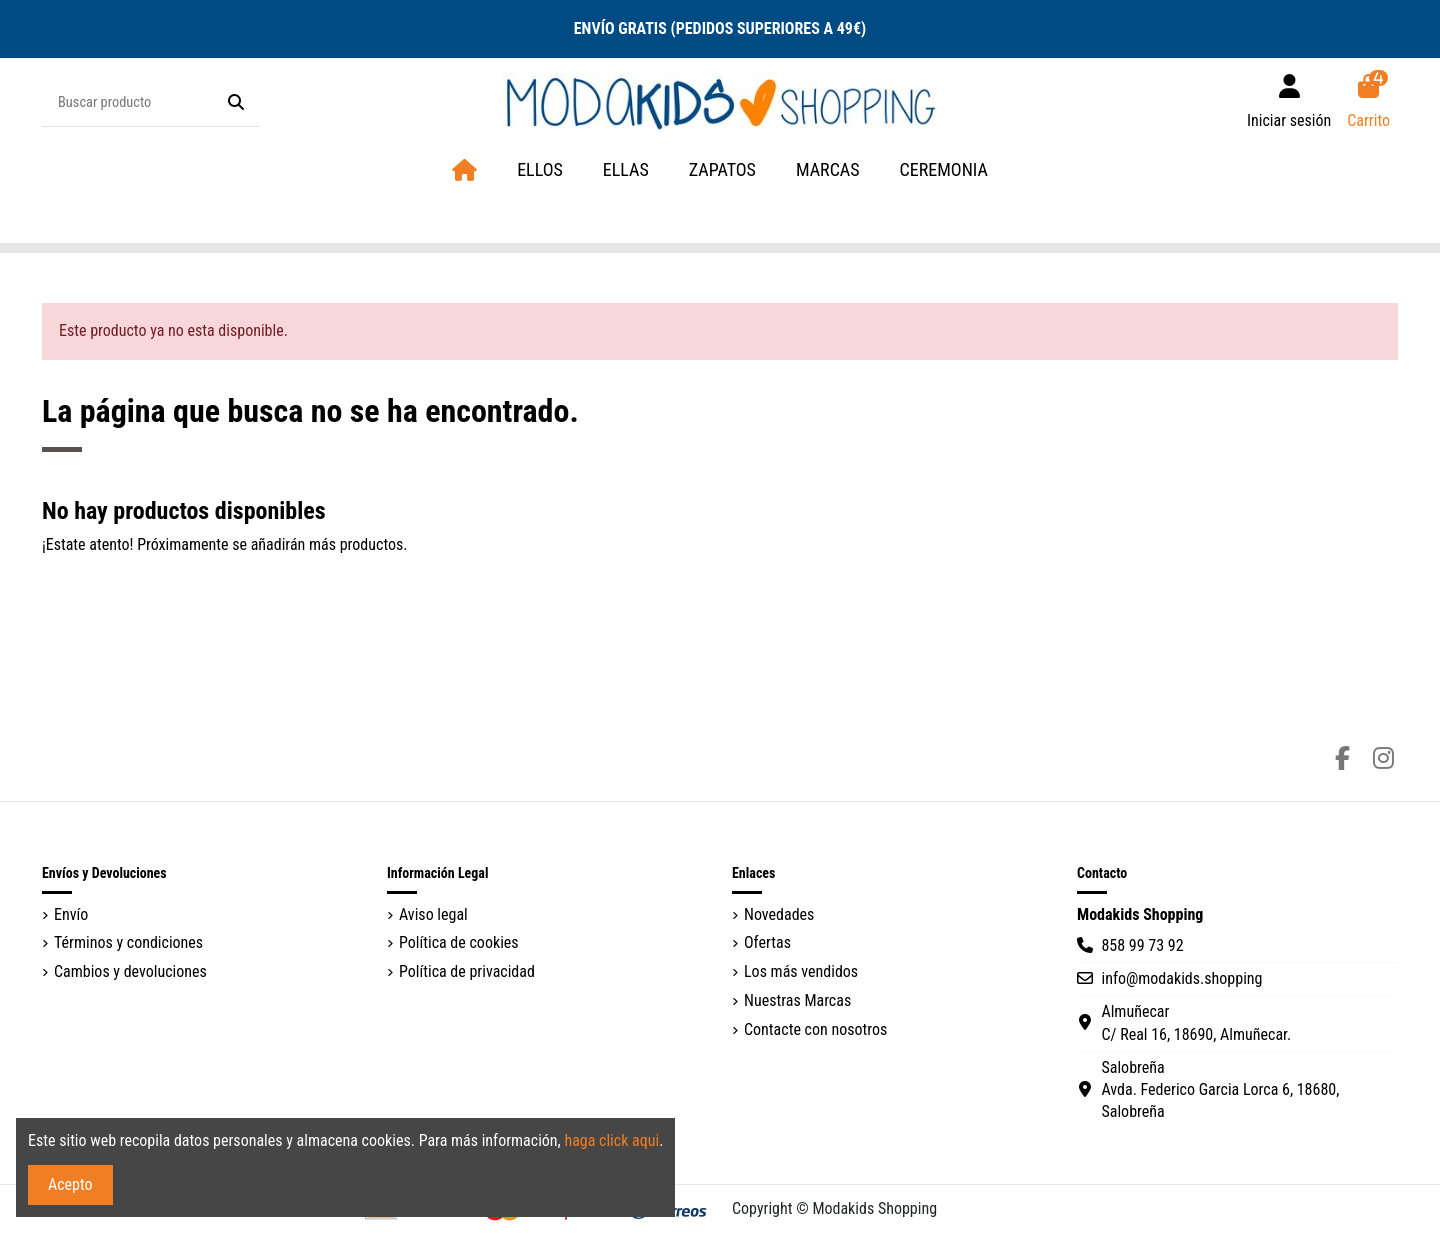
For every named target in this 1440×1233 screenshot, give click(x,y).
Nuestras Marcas (797, 1000)
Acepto (70, 1184)
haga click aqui (611, 1140)
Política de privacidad (467, 971)
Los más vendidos (801, 971)
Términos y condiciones (128, 942)
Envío (71, 914)
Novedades (779, 914)
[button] (828, 170)
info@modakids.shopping (1181, 978)
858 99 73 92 (1142, 945)
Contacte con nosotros (815, 1029)
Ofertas (767, 942)
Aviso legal (433, 914)
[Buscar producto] (236, 103)
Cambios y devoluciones (130, 971)
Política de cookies (459, 942)
